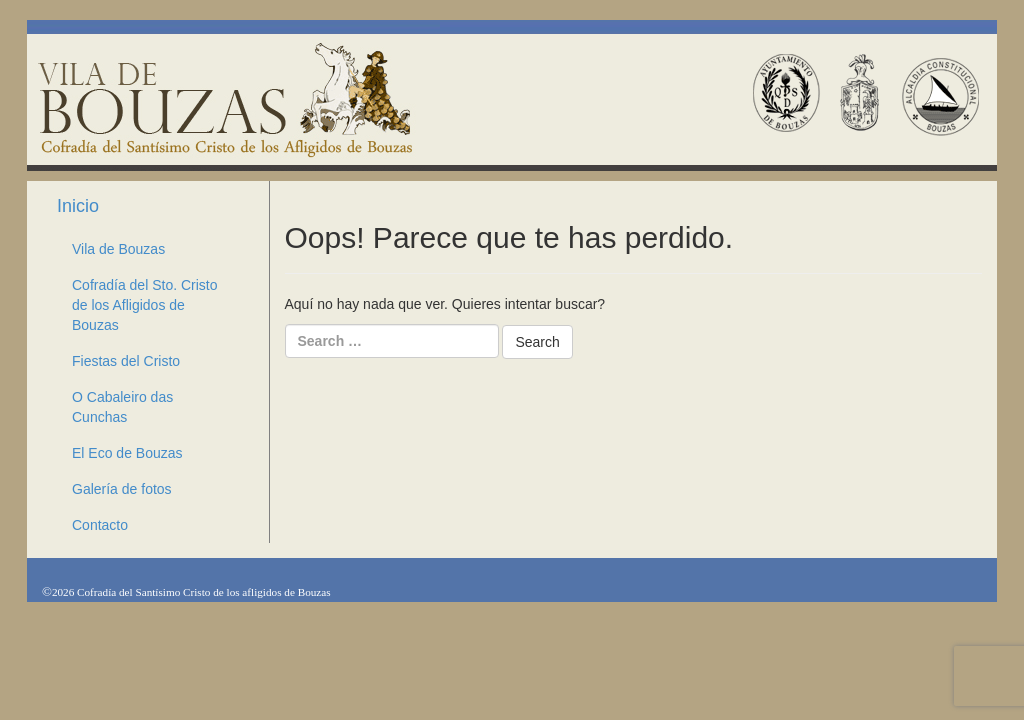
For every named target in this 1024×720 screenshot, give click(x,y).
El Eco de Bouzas (127, 453)
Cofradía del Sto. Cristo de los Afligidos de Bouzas (145, 305)
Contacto (109, 525)
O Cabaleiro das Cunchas (122, 407)
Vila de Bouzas (118, 249)
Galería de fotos (122, 489)
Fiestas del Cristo (126, 361)
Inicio (78, 206)
